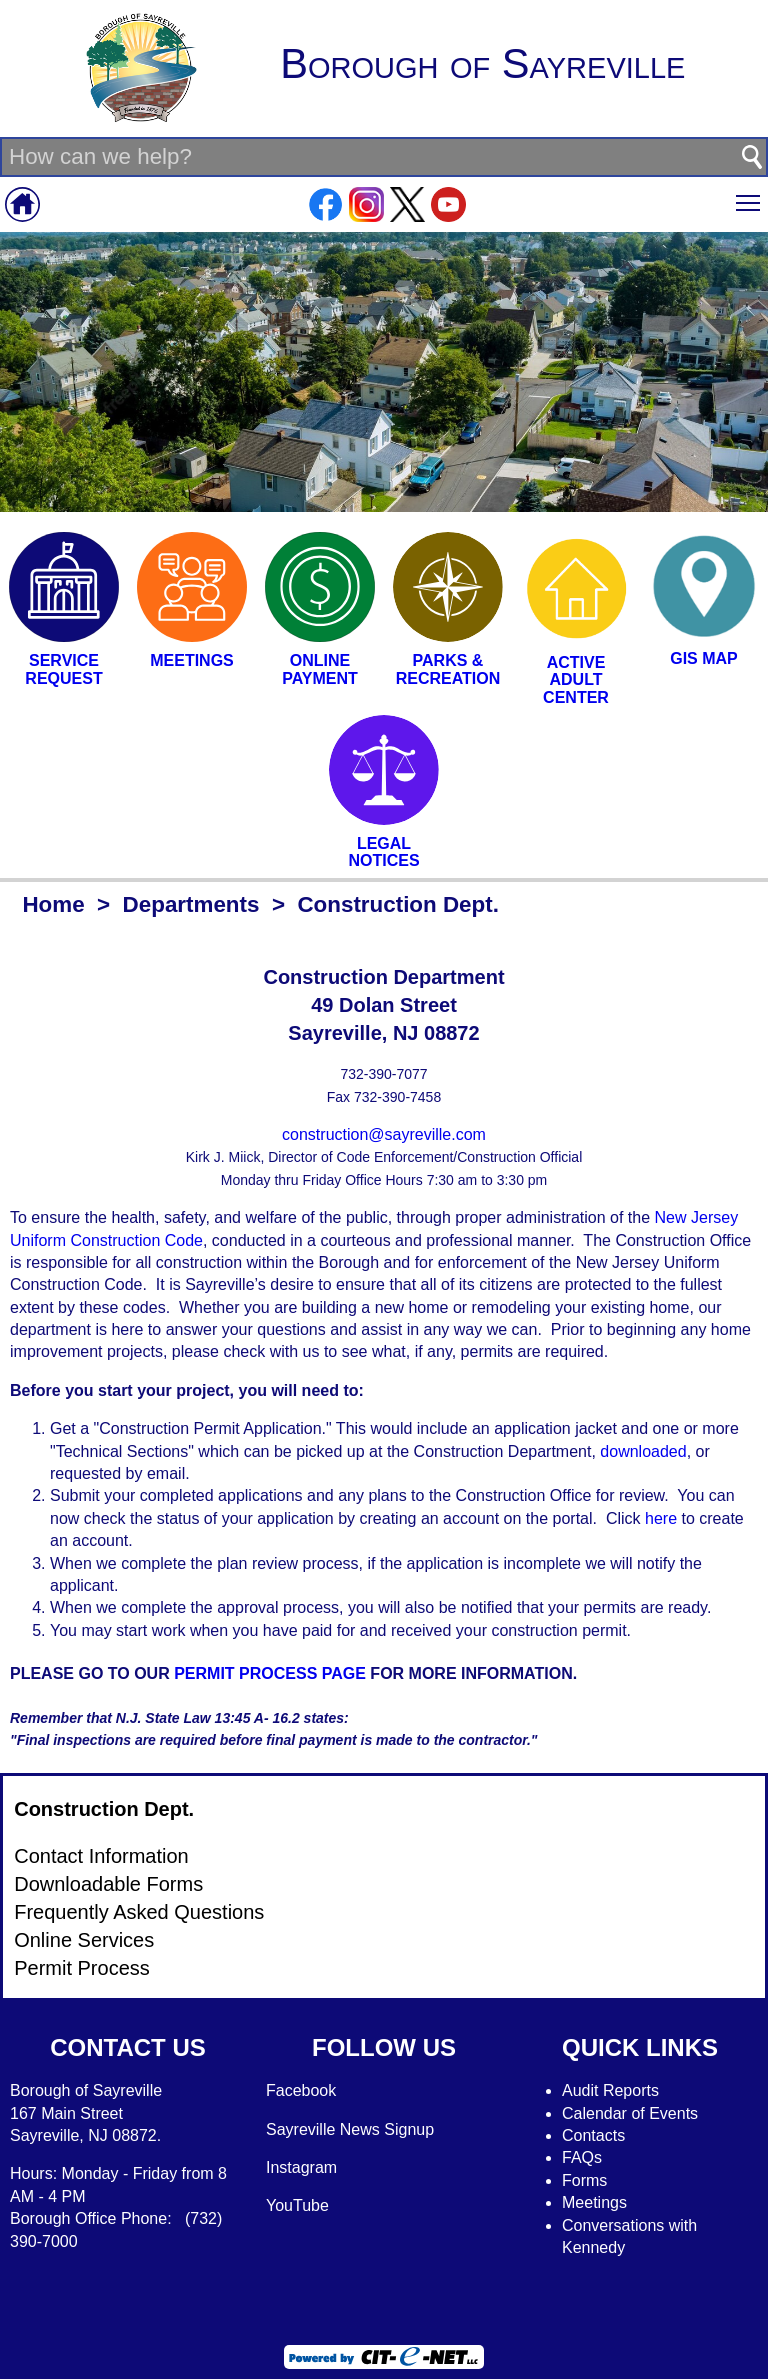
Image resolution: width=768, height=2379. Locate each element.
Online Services (84, 1940)
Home (53, 904)
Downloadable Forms (108, 1884)
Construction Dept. (104, 1809)
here (663, 1518)
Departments (191, 904)
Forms (584, 2180)
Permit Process (82, 1968)
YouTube (297, 2205)
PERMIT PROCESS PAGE (270, 1673)
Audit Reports (610, 2090)
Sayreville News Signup (350, 2129)
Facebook (301, 2090)
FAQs (582, 2157)
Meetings (594, 2202)
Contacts (593, 2135)
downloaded (643, 1451)
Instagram (301, 2167)
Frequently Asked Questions (139, 1912)
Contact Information (101, 1856)
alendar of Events (636, 2113)
